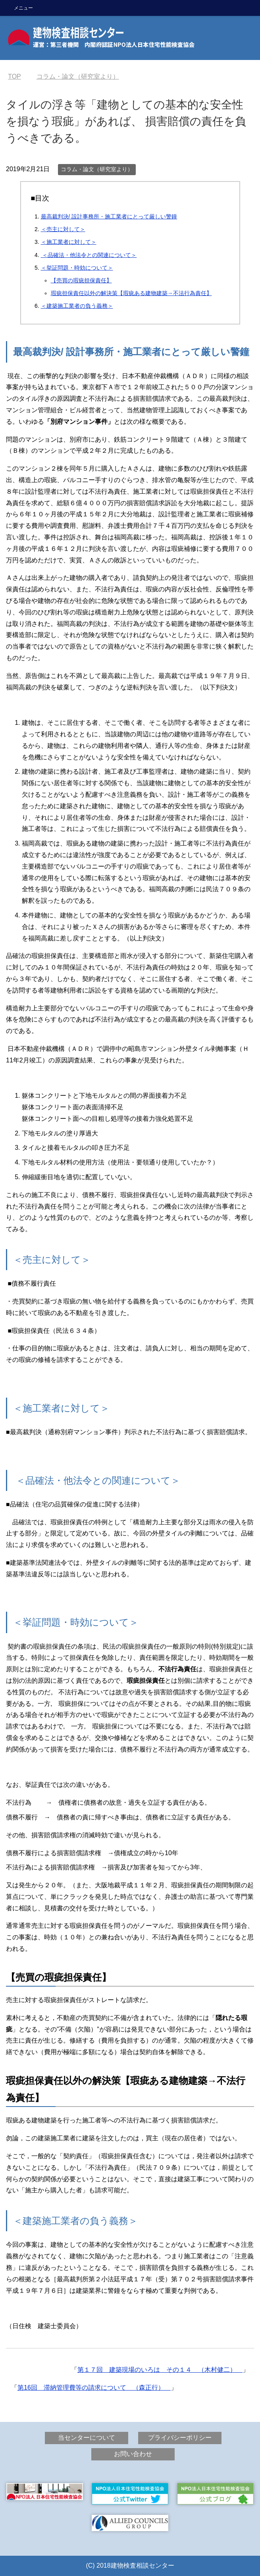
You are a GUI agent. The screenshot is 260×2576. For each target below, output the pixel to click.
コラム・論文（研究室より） (97, 169)
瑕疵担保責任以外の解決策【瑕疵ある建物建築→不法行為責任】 (131, 293)
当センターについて (86, 2437)
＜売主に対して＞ (63, 229)
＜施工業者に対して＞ (68, 242)
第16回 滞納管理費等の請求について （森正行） (94, 2387)
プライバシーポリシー (180, 2437)
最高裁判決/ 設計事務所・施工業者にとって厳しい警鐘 (109, 216)
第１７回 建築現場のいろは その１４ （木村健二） (160, 2369)
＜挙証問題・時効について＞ (77, 268)
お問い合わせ (133, 2453)
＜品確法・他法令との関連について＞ (89, 255)
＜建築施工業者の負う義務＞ (77, 306)
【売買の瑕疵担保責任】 (81, 280)
